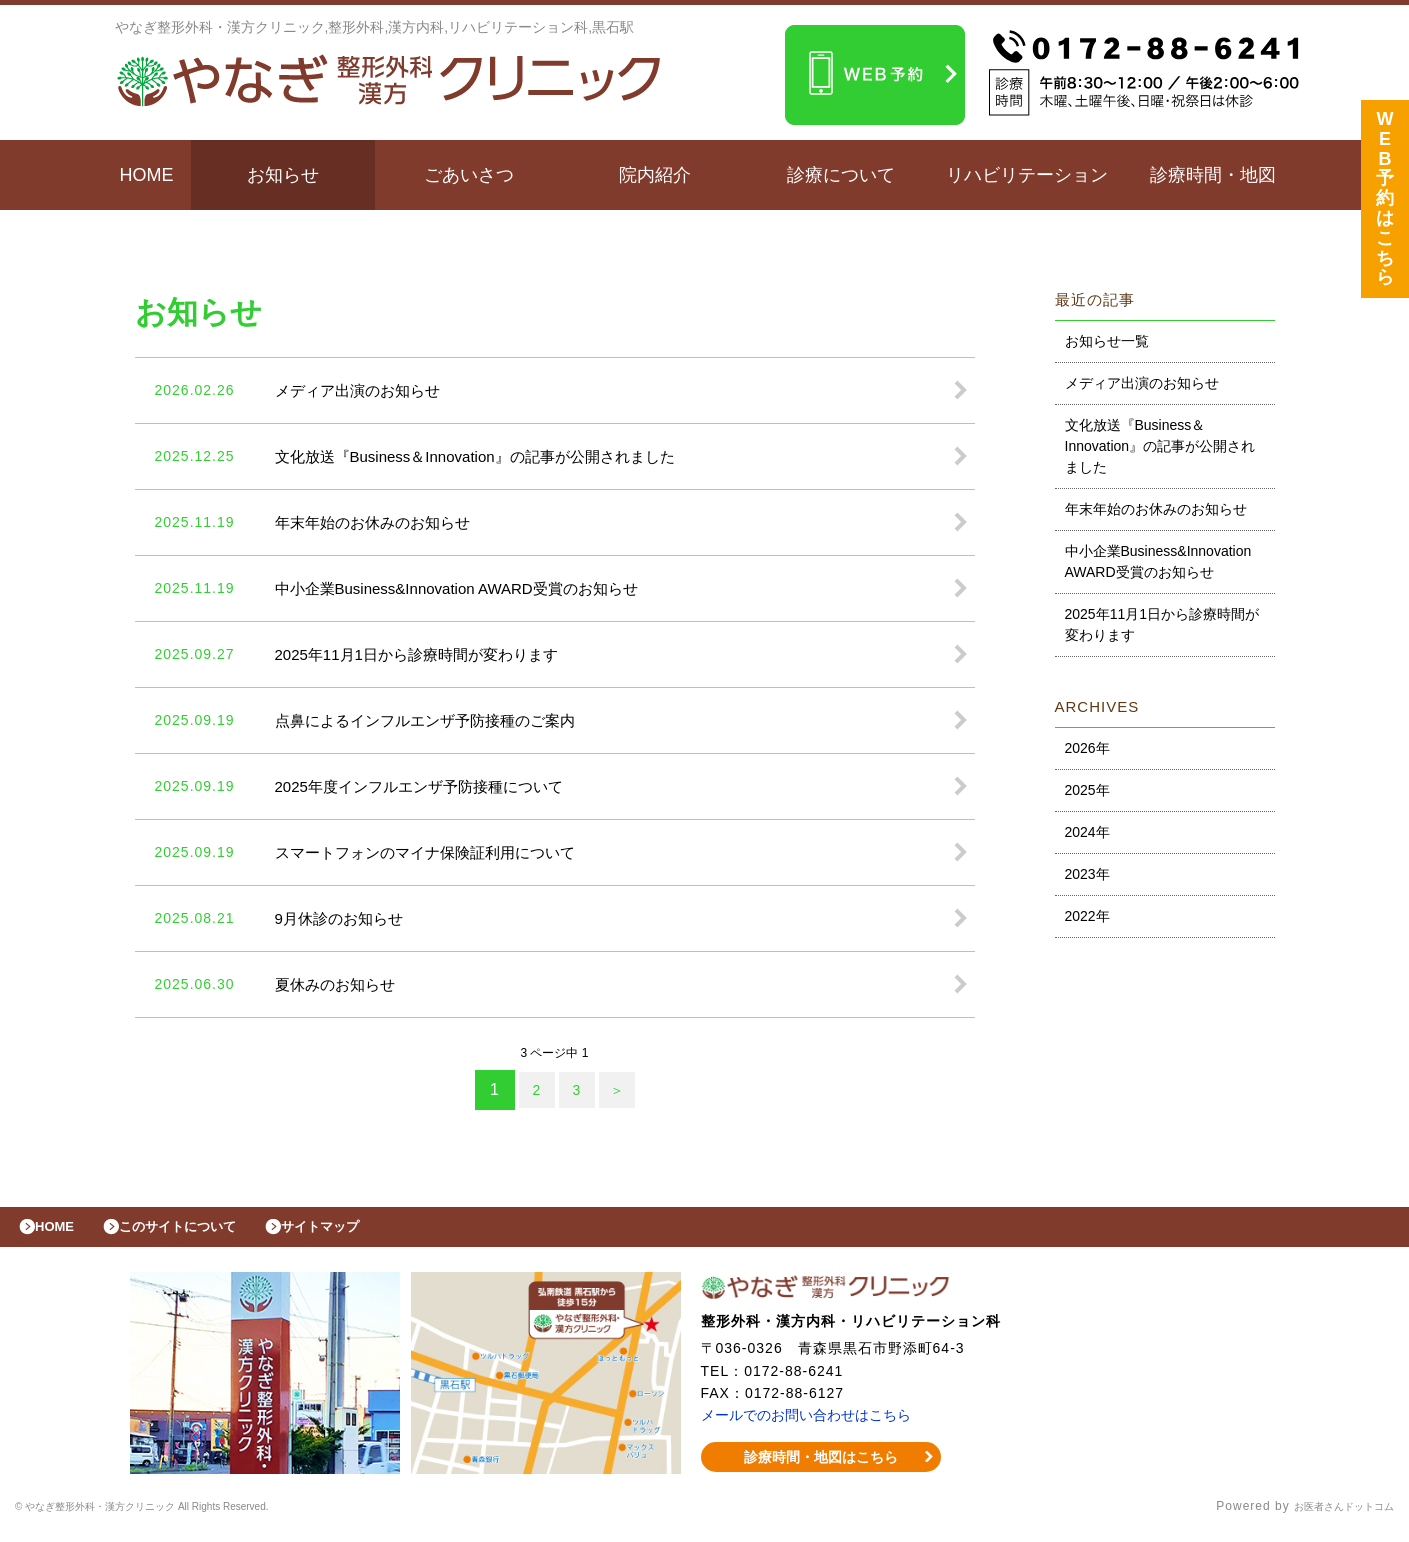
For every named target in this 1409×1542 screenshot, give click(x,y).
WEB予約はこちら (1385, 203)
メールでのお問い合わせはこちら (813, 1425)
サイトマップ (366, 1232)
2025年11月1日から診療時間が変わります (1162, 624)
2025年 (1087, 790)
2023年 (1087, 874)
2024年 (1087, 832)
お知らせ (283, 175)
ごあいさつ (469, 175)
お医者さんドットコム (1329, 1517)
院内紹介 (655, 175)
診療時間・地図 (1213, 175)
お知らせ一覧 (1107, 341)
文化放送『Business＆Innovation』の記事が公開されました (1160, 446)
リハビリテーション (1027, 175)
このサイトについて (203, 1232)
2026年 (1087, 748)
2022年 (1087, 916)
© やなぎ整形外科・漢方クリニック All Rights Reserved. (186, 1517)
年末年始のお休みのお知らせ (1156, 509)
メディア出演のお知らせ (1142, 383)
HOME (147, 175)
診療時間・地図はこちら (820, 1467)
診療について (841, 175)
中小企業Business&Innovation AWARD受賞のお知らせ (1158, 561)
